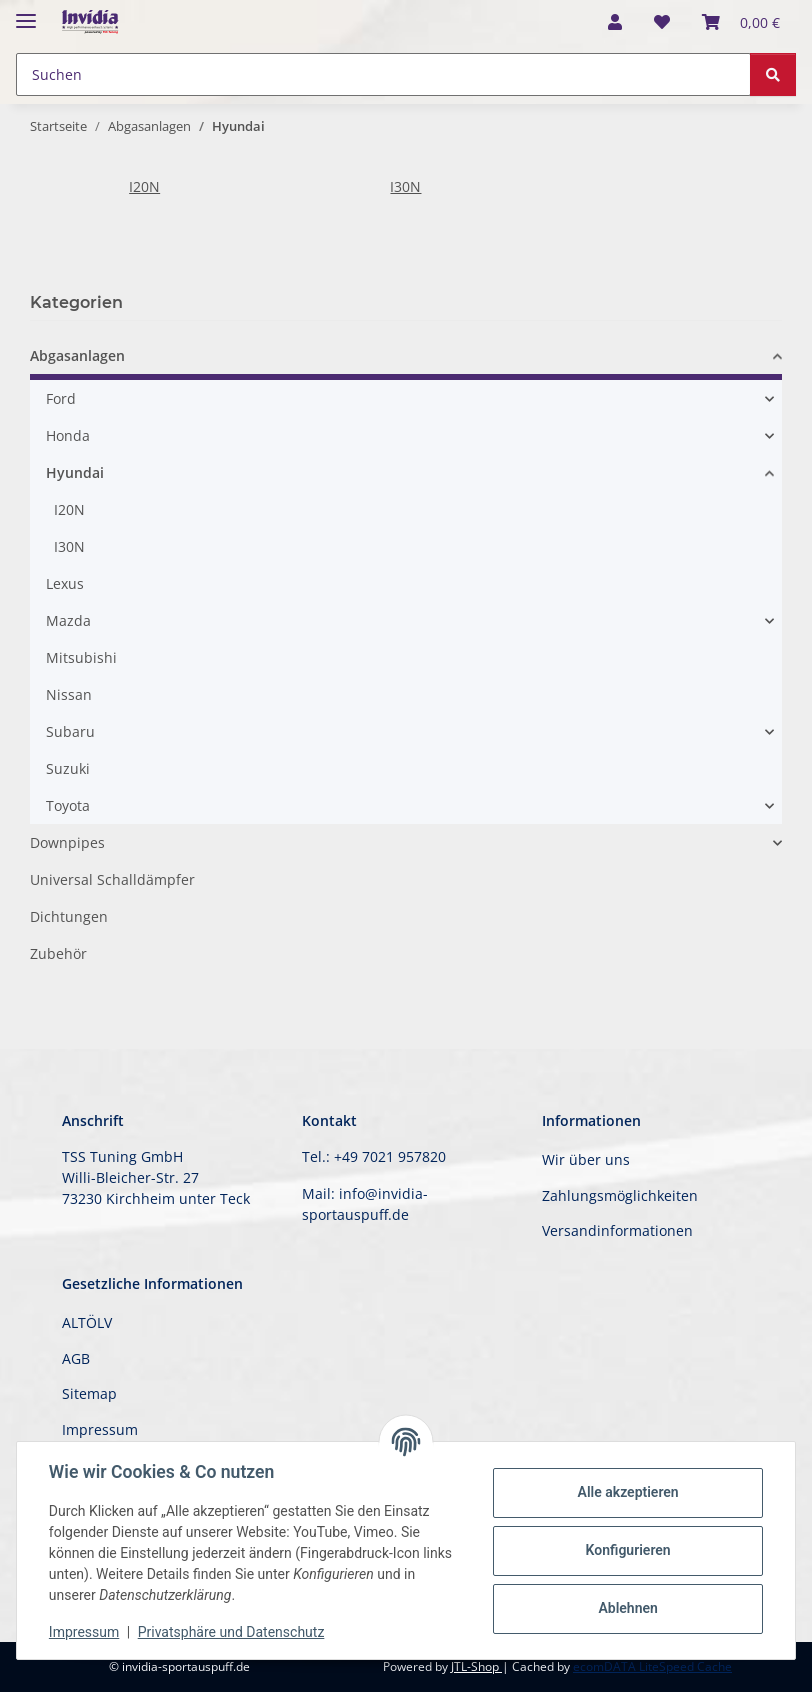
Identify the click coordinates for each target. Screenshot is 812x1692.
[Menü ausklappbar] (26, 12)
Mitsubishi (81, 657)
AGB (76, 1358)
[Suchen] (773, 74)
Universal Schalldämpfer (112, 879)
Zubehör (58, 953)
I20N (144, 186)
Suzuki (68, 768)
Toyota (68, 805)
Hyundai (75, 472)
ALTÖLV (87, 1322)
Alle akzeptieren (627, 1492)
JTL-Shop (476, 1666)
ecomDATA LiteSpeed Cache (652, 1666)
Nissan (69, 694)
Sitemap (89, 1393)
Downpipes (67, 842)
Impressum (84, 1632)
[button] (615, 22)
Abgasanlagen (77, 355)
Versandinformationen (617, 1230)
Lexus (65, 583)
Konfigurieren (627, 1550)
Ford (61, 398)
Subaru (70, 731)
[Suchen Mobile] (383, 74)
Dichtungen (69, 916)
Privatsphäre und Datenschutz (231, 1632)
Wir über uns (586, 1159)
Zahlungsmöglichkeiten (620, 1195)
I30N (405, 186)
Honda (68, 435)
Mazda (68, 620)
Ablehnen (627, 1608)
